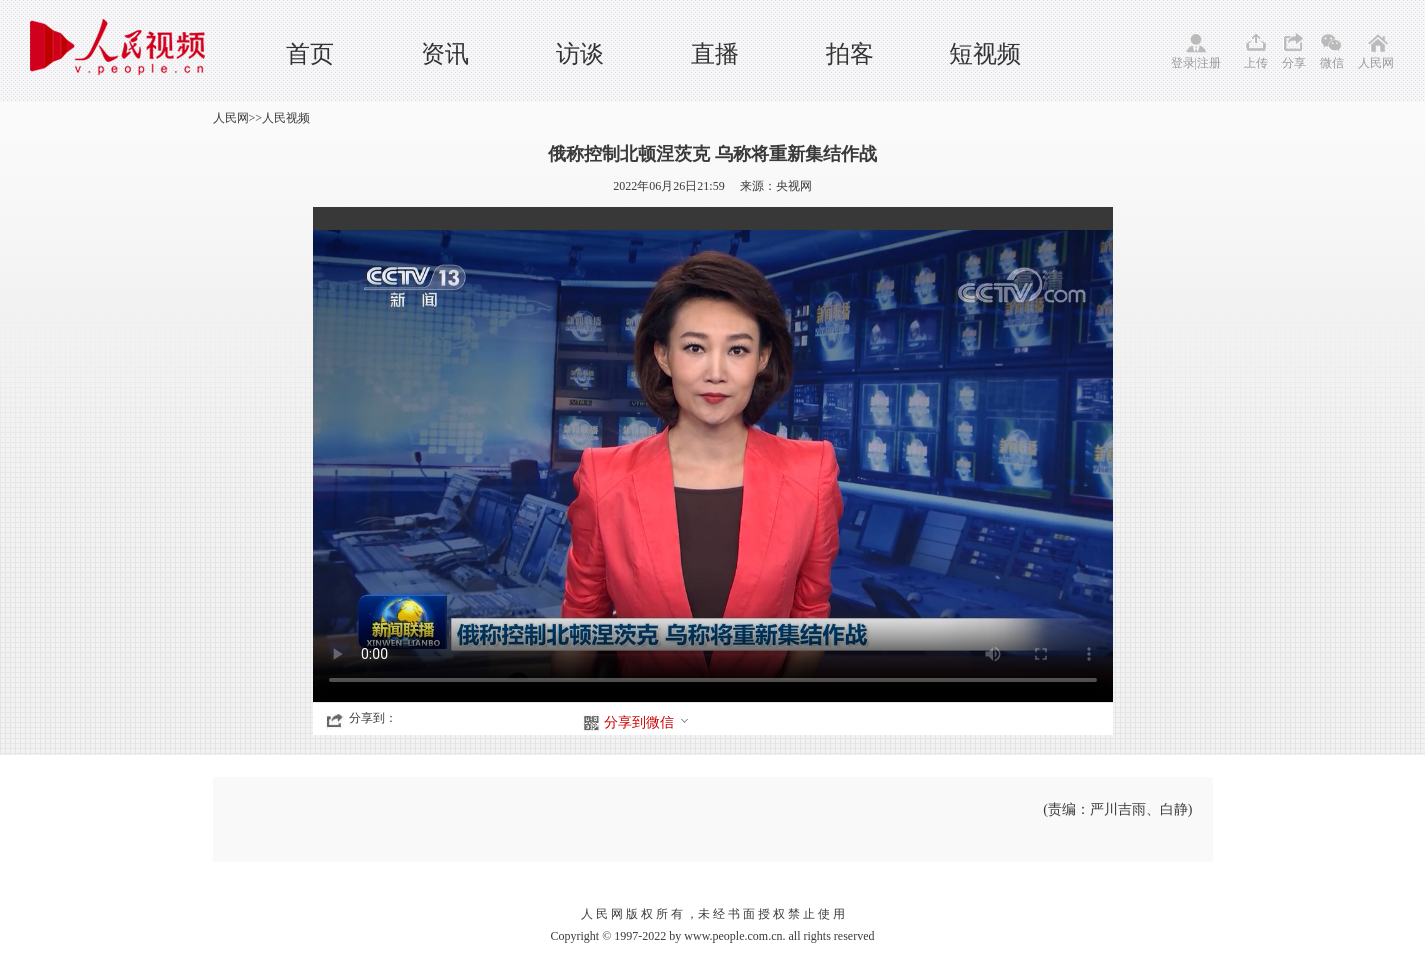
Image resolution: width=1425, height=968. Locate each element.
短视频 (985, 54)
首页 (310, 54)
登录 (1183, 63)
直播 (715, 54)
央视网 (794, 186)
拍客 (850, 54)
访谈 (580, 54)
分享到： (373, 718)
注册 (1209, 63)
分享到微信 (647, 722)
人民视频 (286, 118)
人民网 (1376, 63)
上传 (1256, 63)
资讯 (445, 54)
